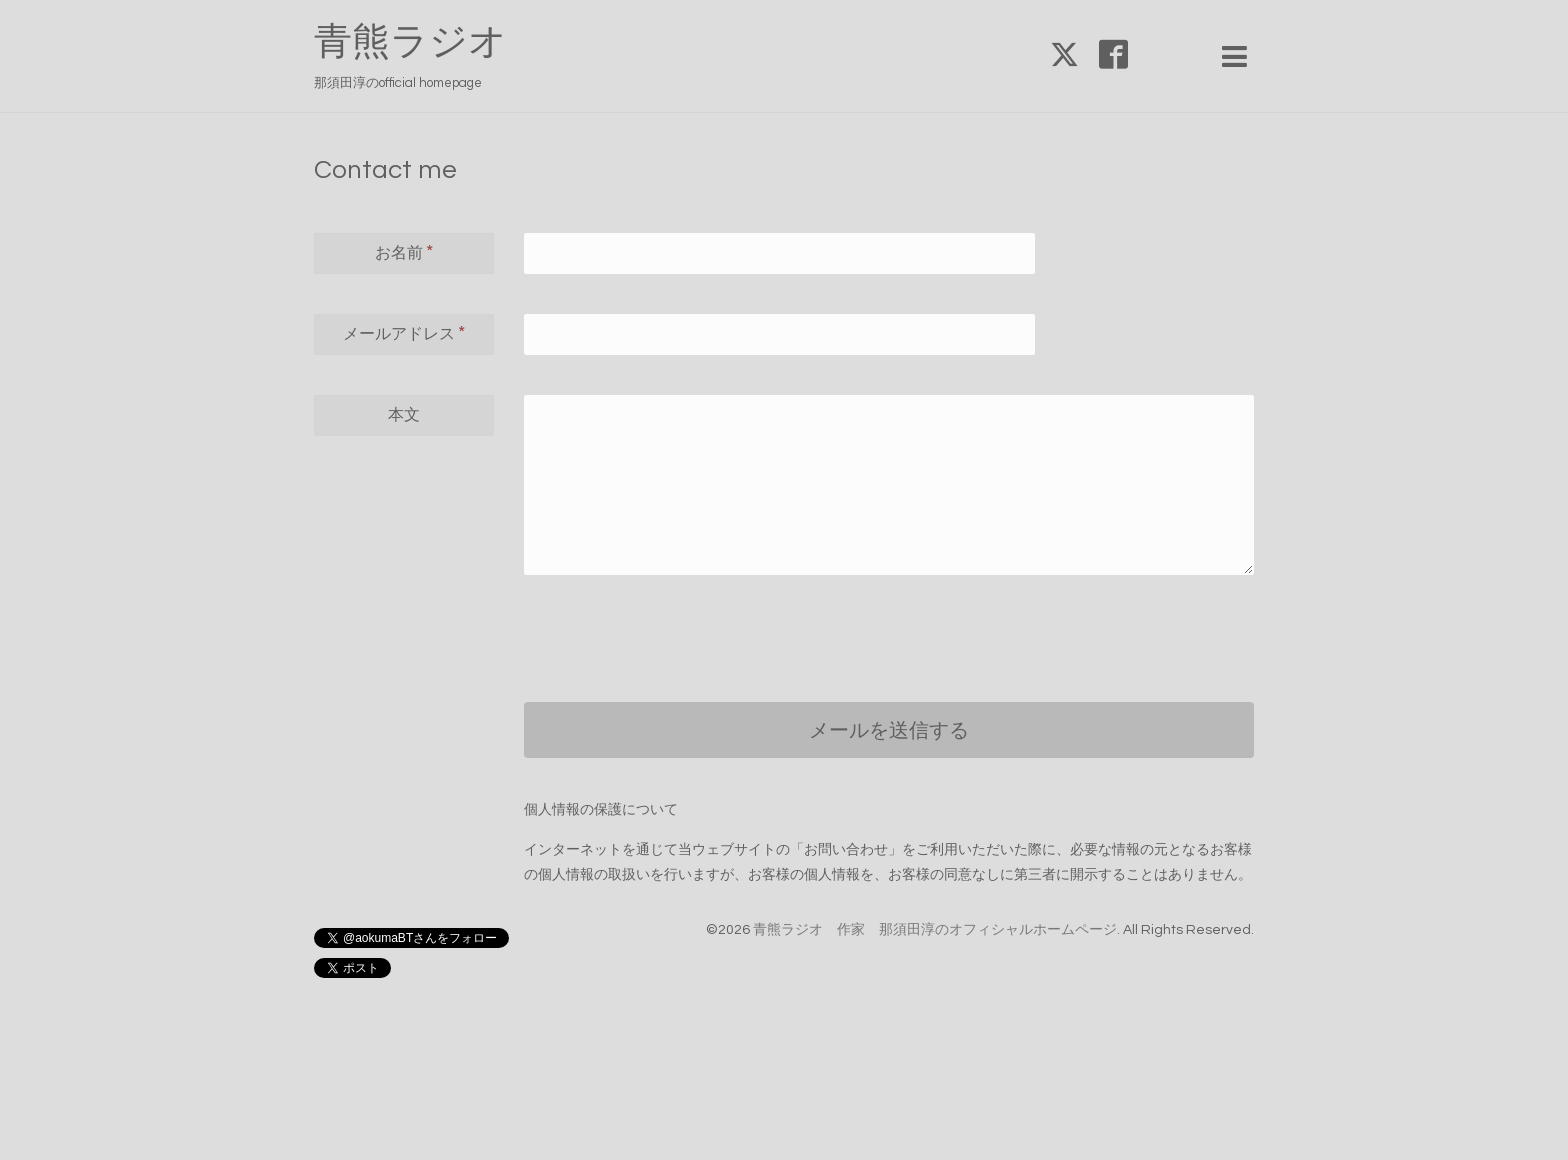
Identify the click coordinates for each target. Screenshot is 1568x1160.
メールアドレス (404, 333)
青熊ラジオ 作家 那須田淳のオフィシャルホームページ (935, 930)
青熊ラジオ (429, 42)
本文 (404, 415)
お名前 (404, 252)
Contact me (385, 170)
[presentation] (676, 623)
